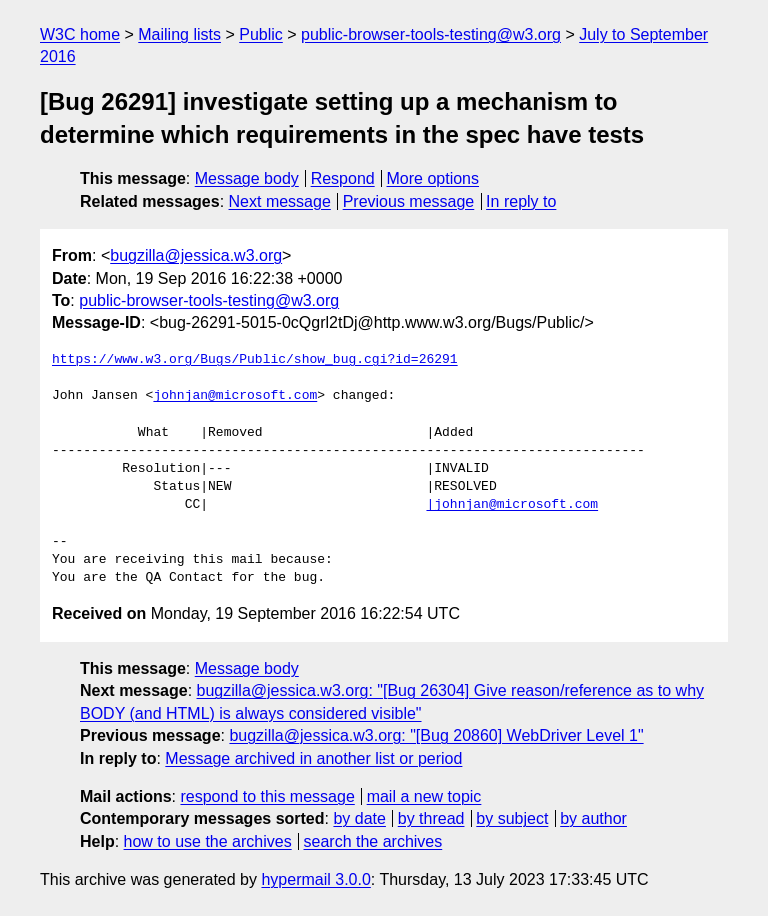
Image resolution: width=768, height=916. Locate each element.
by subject (512, 818)
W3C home (80, 34)
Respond (343, 178)
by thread (431, 818)
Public (261, 34)
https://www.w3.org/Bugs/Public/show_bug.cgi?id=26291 (255, 360)
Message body (247, 178)
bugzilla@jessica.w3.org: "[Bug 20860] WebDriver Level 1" (436, 735)
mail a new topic (424, 796)
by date (359, 818)
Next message (280, 201)
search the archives (373, 841)
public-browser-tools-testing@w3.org (431, 34)
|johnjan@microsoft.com (512, 505)
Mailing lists (179, 34)
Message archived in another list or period (313, 758)
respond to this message (267, 796)
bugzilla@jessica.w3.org (196, 255)
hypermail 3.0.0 (315, 879)
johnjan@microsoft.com (235, 396)
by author (593, 818)
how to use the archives (208, 841)
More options (433, 178)
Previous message (409, 201)
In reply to (521, 201)
